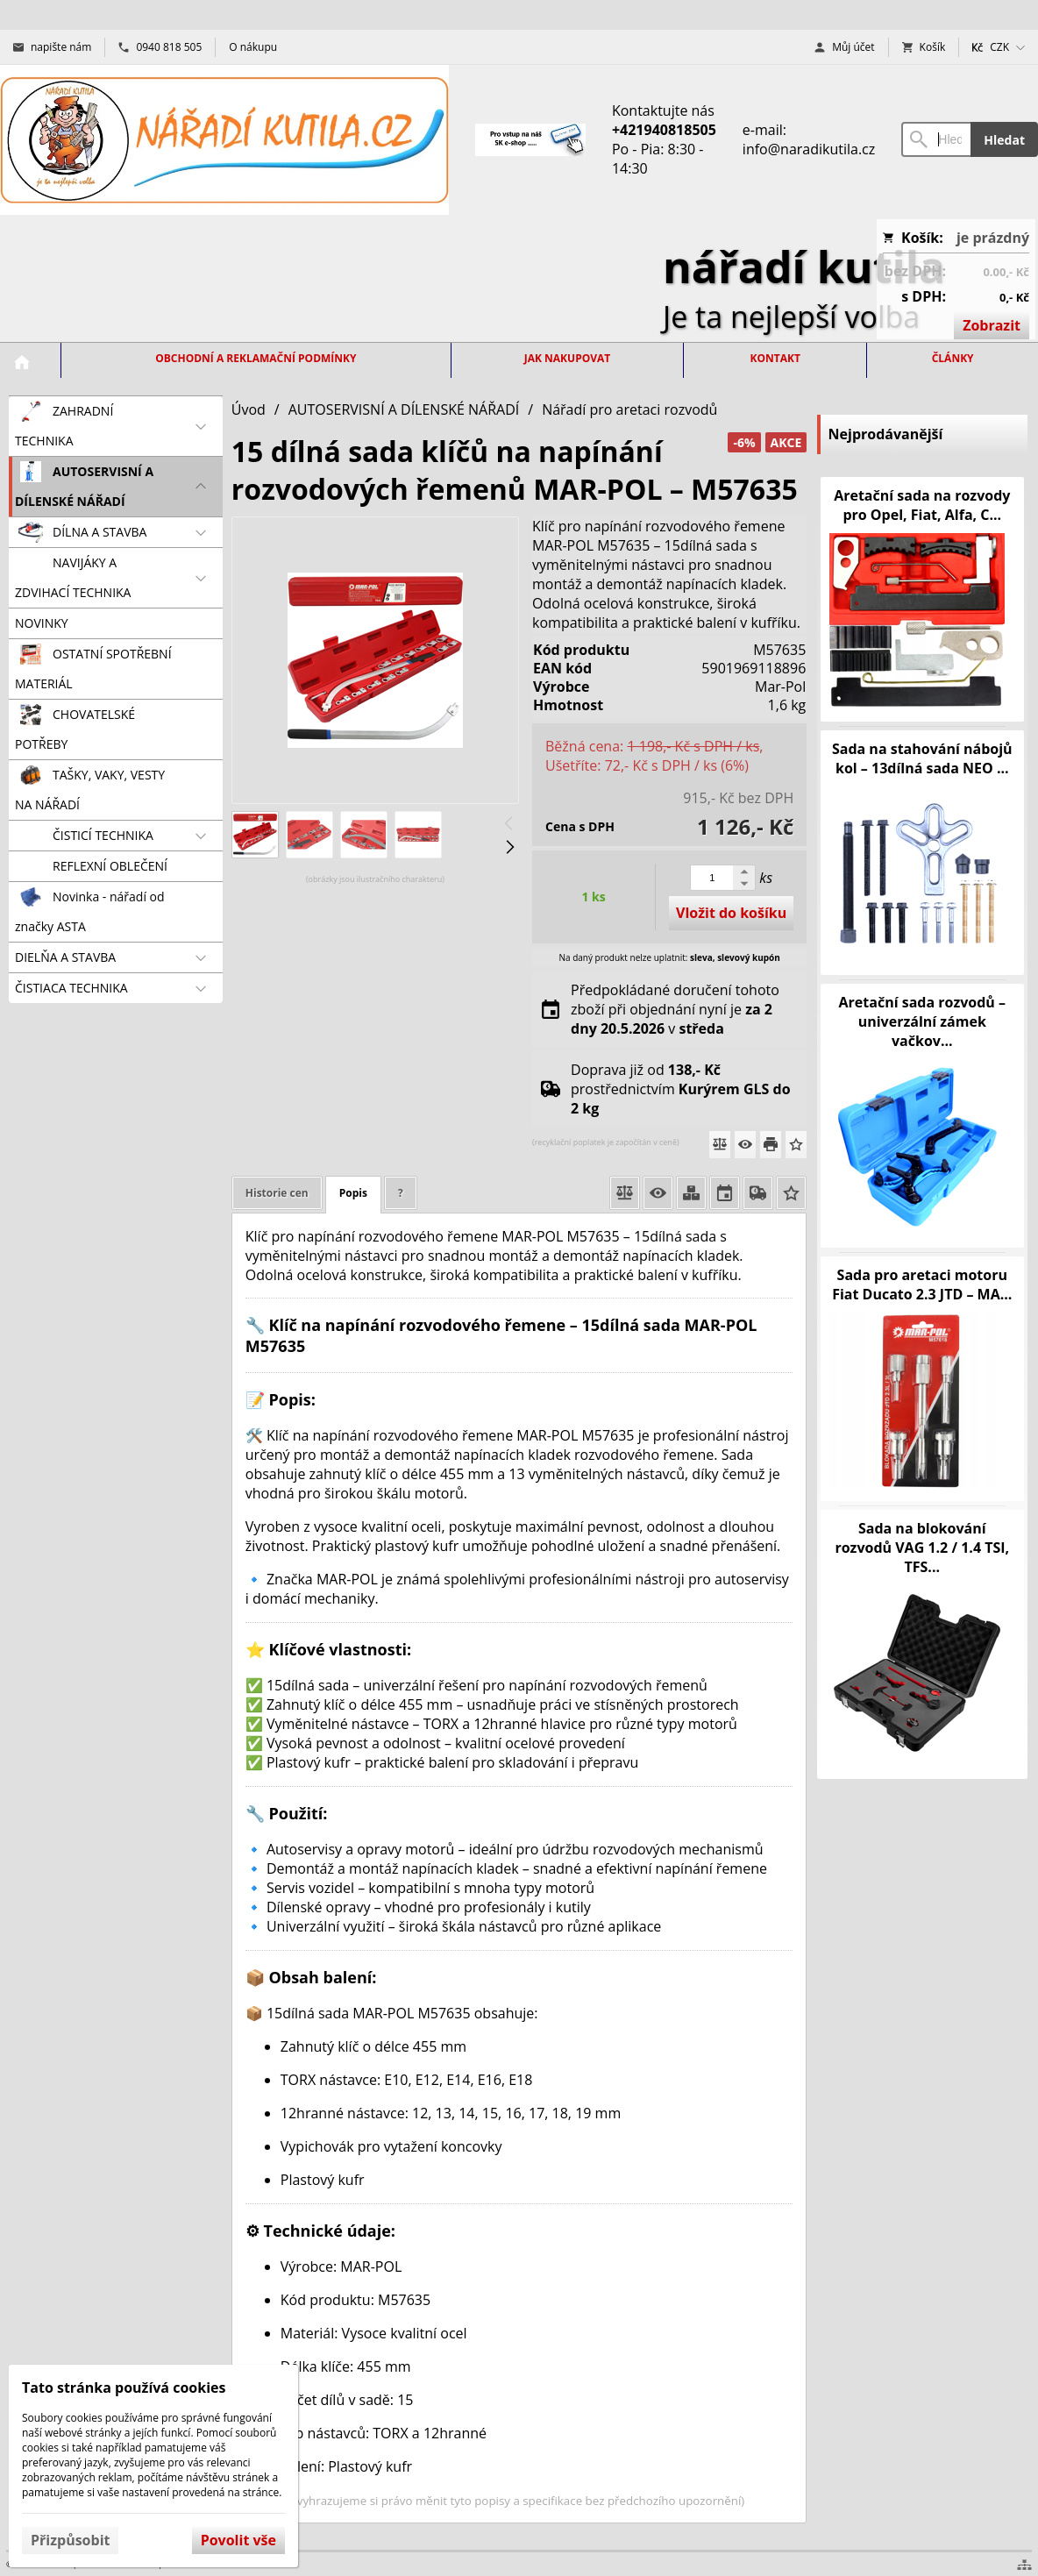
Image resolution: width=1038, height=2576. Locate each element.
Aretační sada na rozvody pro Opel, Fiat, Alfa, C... (922, 505)
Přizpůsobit (70, 2540)
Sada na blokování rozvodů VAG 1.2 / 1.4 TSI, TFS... (922, 1547)
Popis (353, 1192)
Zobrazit (991, 325)
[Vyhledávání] (935, 139)
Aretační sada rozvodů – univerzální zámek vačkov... (922, 1021)
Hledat (1004, 140)
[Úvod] (224, 140)
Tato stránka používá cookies (123, 2387)
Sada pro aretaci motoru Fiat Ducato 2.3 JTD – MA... (922, 1284)
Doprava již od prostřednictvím (681, 1089)
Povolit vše (238, 2540)
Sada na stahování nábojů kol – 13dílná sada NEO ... (922, 758)
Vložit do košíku (731, 912)
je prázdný (992, 237)
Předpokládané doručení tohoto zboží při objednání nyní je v (675, 1009)
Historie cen (277, 1192)
